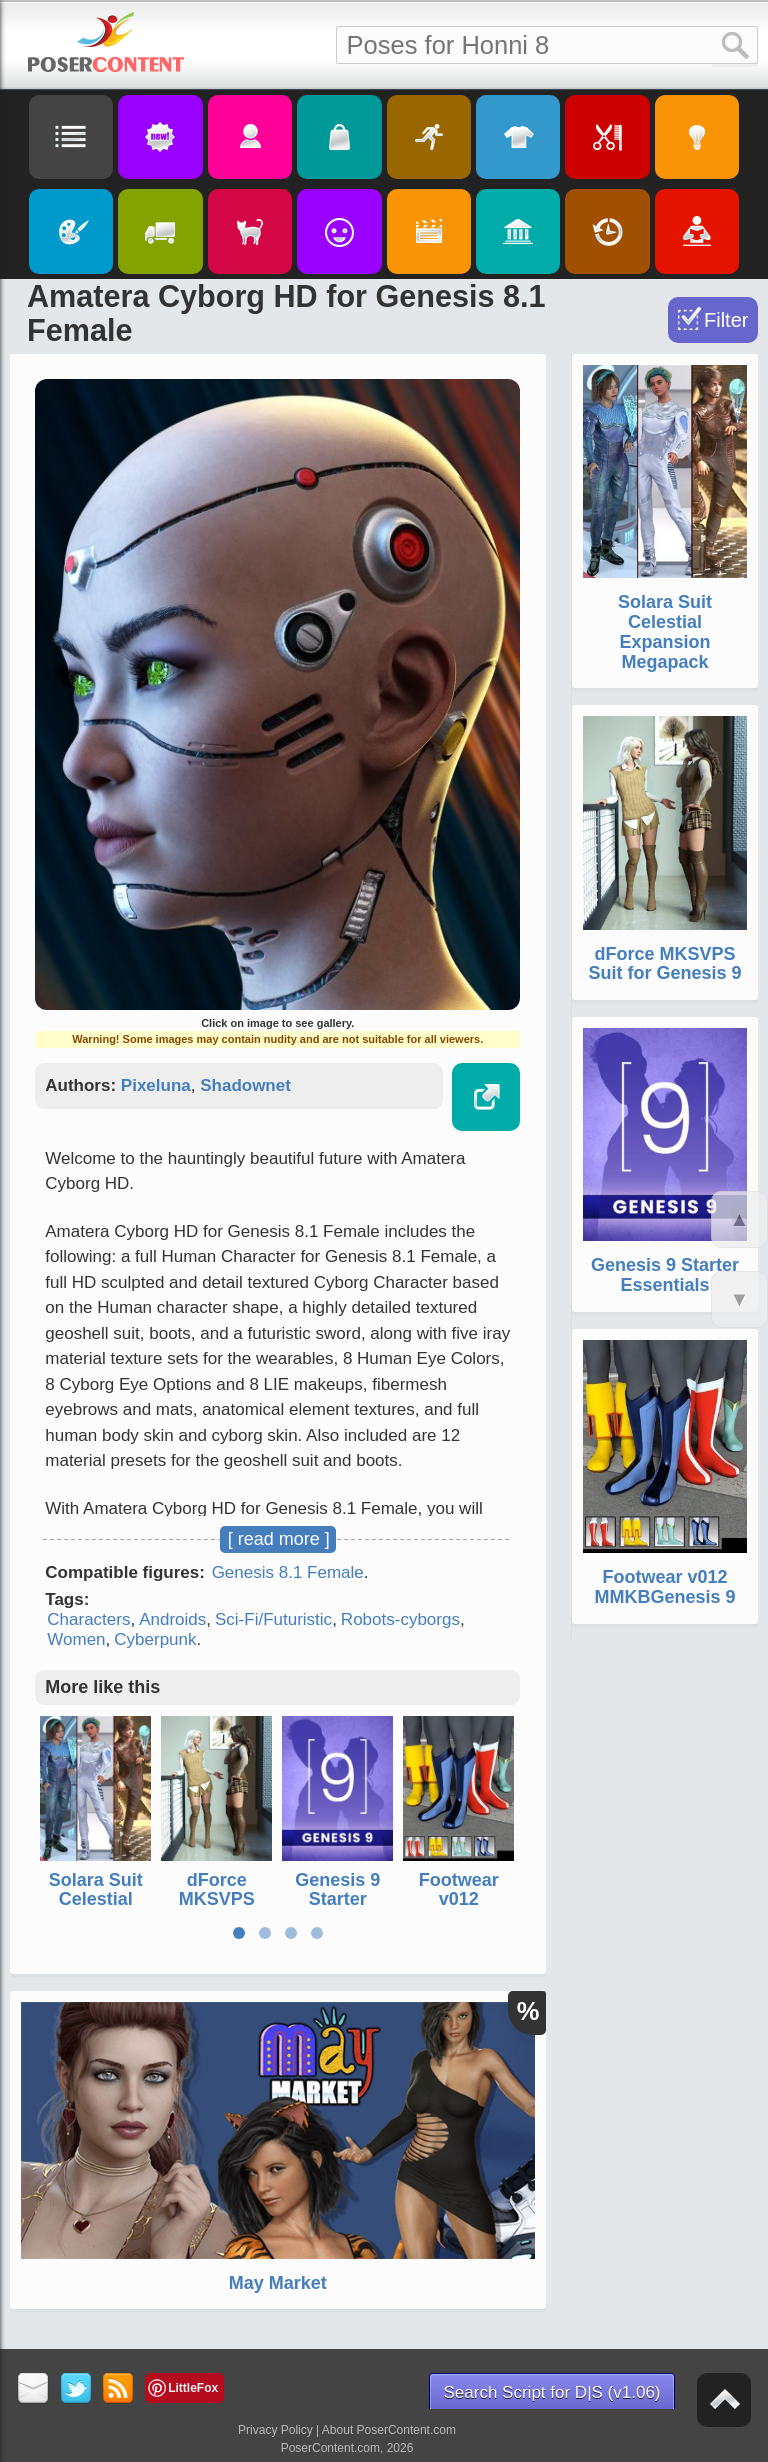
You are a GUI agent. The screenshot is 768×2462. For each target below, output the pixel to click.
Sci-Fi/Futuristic (273, 1619)
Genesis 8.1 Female (288, 1572)
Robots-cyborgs (400, 1619)
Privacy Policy (275, 2430)
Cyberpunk (155, 1639)
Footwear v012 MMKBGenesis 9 (458, 1909)
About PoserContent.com (389, 2430)
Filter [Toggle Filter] (726, 320)
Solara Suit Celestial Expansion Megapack (96, 1909)
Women (76, 1639)
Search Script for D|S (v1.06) (552, 2392)
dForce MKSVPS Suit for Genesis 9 (216, 1909)
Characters (88, 1619)
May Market (278, 2283)
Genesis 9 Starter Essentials (337, 1900)
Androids (172, 1619)
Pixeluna (156, 1085)
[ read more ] (279, 1539)
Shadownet (245, 1085)
